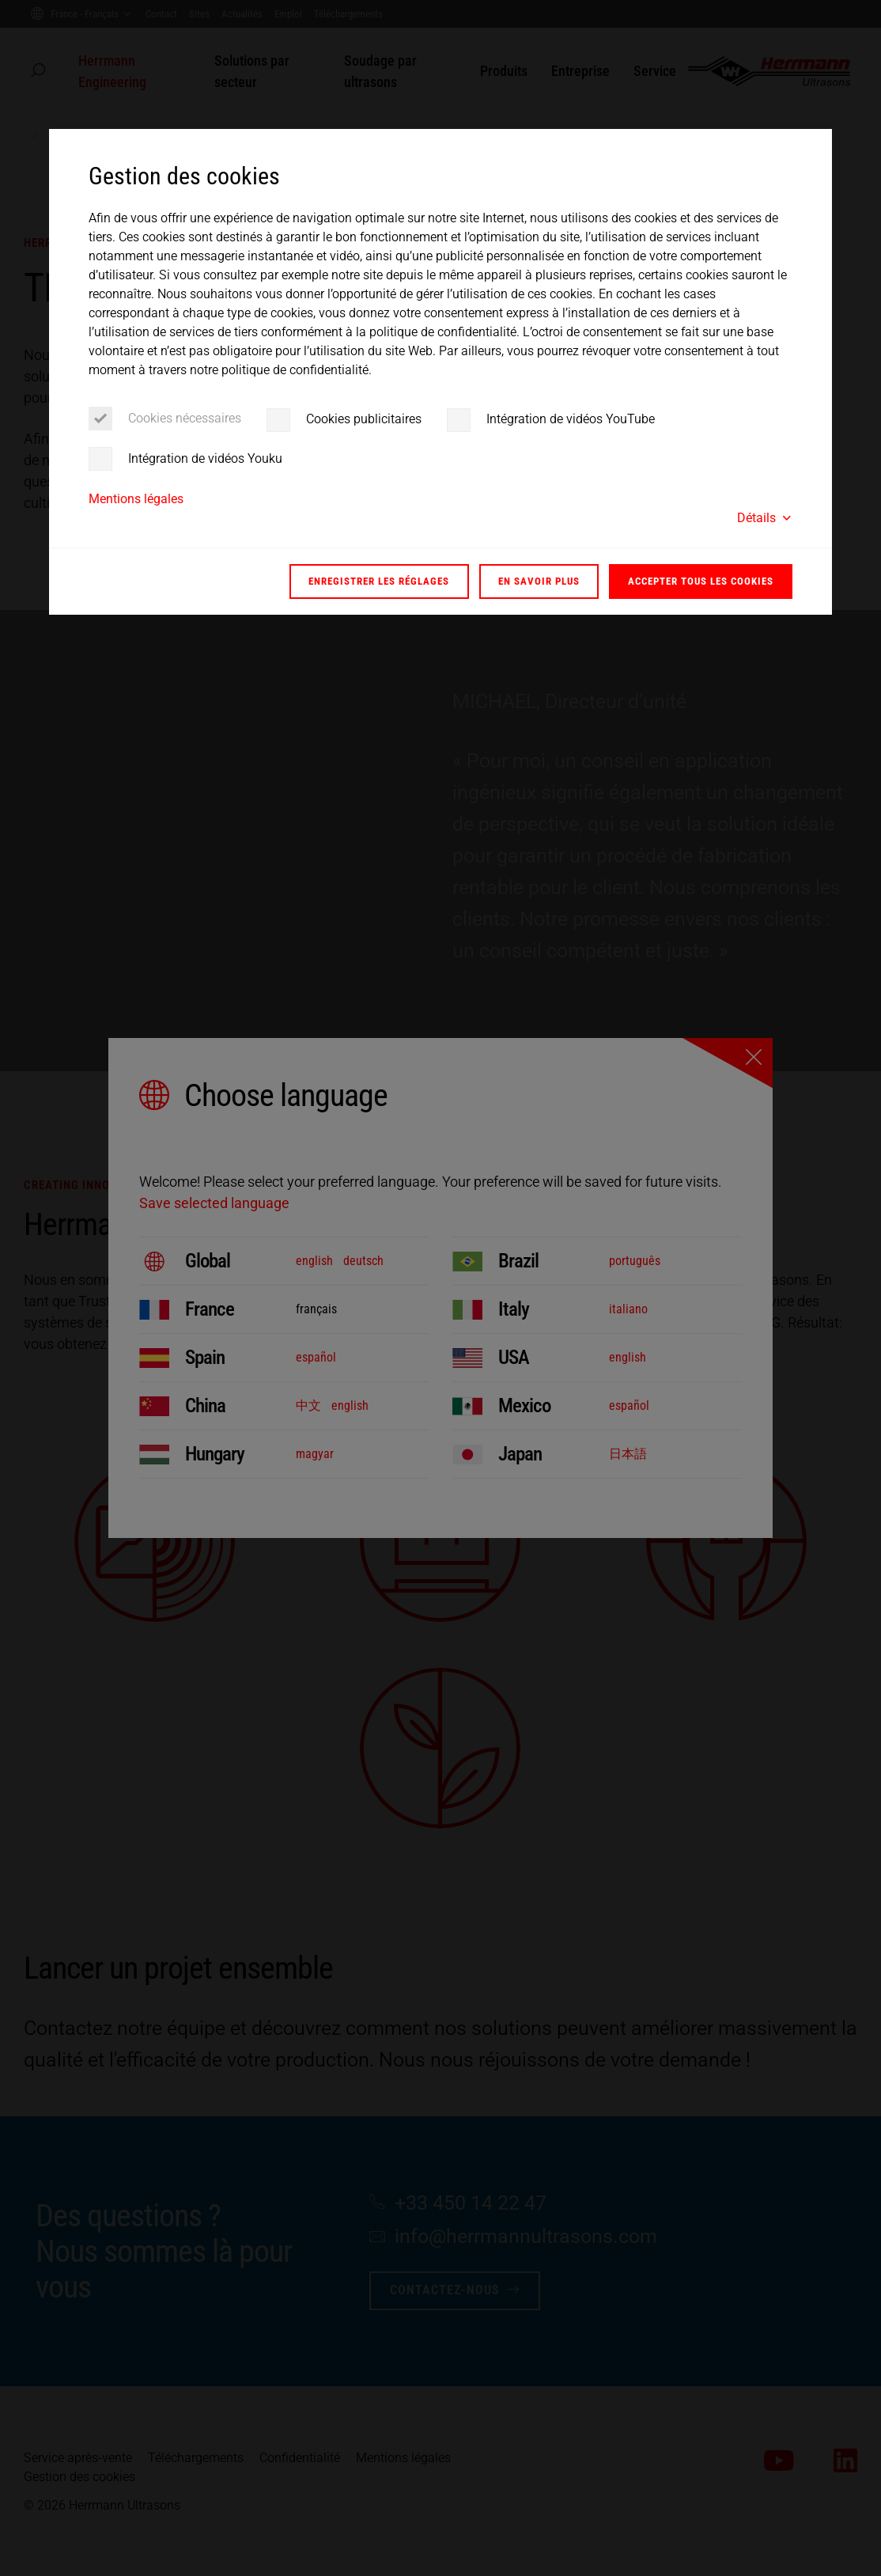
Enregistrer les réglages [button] (378, 581)
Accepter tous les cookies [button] (700, 581)
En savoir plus (539, 581)
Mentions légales (136, 498)
